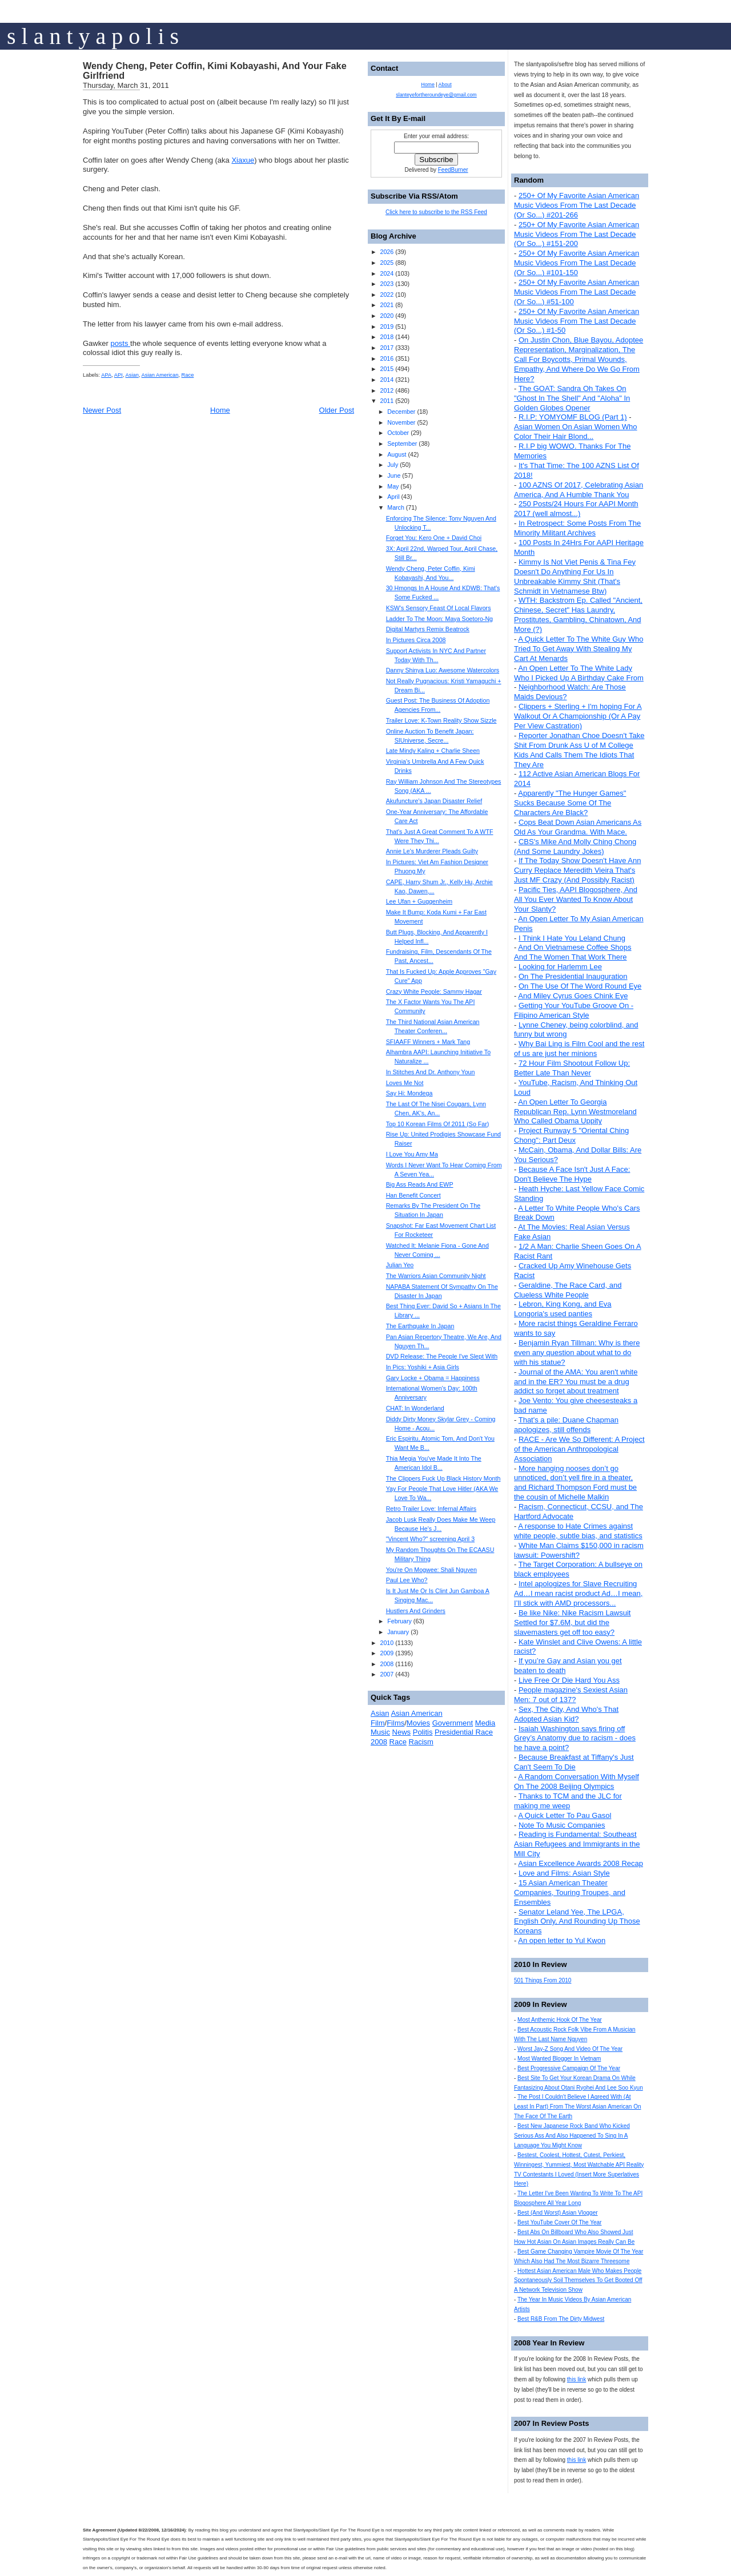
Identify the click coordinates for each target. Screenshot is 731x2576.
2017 (386, 347)
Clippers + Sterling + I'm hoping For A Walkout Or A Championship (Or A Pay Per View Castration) (578, 716)
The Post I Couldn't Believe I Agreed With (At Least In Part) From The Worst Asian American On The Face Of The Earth (577, 2106)
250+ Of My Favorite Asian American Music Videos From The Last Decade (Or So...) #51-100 (576, 292)
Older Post (336, 410)
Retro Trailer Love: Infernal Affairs (431, 1508)
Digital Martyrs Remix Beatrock (427, 629)
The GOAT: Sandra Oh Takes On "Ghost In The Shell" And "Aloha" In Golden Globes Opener (572, 398)
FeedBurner (453, 170)
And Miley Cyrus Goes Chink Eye (573, 995)
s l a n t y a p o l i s (93, 36)
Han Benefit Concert (413, 1195)
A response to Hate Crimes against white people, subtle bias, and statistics (578, 1531)
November (401, 422)
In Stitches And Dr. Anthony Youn (430, 1072)
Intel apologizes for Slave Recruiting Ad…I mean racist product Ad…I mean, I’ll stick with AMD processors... (578, 1593)
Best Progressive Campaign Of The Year (568, 2068)
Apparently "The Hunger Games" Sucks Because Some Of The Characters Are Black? (570, 803)
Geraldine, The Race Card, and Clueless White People (567, 1290)
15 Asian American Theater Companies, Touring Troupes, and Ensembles (569, 1892)
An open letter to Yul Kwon (561, 1940)
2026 (386, 251)
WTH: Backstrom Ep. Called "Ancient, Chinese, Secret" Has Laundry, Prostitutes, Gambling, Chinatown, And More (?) (578, 615)
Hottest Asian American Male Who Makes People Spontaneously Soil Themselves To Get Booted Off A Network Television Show (578, 2280)
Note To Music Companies (562, 1825)
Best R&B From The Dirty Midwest (560, 2319)
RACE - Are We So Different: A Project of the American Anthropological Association (579, 1449)
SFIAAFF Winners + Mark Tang (428, 1041)
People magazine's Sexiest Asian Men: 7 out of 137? (571, 1695)
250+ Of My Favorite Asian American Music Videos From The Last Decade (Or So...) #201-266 (576, 205)
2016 (386, 358)
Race (188, 375)
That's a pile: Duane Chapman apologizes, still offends (566, 1425)
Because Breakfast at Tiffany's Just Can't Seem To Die (574, 1762)
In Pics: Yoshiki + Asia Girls (422, 1367)
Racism (421, 1742)
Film (378, 1723)
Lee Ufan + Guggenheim (419, 901)
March (395, 507)
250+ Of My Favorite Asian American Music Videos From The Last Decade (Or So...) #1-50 (576, 321)
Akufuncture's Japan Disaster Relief (434, 800)
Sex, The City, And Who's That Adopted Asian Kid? (566, 1714)
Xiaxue (242, 160)
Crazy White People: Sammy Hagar (434, 991)
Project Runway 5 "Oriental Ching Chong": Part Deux (571, 1135)
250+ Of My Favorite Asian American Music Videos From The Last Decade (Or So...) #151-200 (576, 234)
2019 (386, 326)
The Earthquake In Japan (420, 1326)
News (401, 1732)
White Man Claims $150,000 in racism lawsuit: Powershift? (579, 1550)
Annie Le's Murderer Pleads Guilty (432, 851)
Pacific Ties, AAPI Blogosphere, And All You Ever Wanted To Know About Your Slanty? (575, 899)
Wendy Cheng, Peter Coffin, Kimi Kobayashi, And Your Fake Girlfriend (215, 71)
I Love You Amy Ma (412, 1154)
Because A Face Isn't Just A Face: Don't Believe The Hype (572, 1174)
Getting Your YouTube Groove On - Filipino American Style (573, 1010)
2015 (386, 368)
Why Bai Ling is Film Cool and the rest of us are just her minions (579, 1048)
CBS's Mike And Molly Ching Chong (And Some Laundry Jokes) (575, 846)
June (393, 475)
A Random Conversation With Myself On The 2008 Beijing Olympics (576, 1781)
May (393, 486)
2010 (386, 1642)
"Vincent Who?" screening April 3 (430, 1538)
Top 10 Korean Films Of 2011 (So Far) (437, 1123)
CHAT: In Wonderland (415, 1408)
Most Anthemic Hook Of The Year (559, 2020)
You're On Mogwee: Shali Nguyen (431, 1569)
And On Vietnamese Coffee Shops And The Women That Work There (573, 952)
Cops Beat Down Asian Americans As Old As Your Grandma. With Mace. (577, 827)
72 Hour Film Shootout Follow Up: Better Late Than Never (572, 1068)
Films (395, 1723)
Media (485, 1723)
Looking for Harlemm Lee (560, 966)
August (396, 454)
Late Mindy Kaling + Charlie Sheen (433, 750)
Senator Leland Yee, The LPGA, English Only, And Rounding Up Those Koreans (577, 1922)
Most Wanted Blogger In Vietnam (559, 2058)
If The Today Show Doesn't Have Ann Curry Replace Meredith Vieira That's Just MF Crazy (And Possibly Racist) (577, 870)
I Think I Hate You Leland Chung (572, 938)
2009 (386, 1653)
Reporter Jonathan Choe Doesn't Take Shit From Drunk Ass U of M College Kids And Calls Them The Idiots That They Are (579, 750)
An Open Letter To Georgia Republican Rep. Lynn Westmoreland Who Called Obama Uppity (575, 1112)
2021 (386, 304)
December (401, 411)
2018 (386, 336)
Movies (418, 1723)
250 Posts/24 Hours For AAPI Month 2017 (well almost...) (576, 508)
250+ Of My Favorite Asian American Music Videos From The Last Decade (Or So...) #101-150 (576, 263)
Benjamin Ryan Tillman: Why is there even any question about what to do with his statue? (577, 1352)
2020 (386, 315)
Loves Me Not (405, 1082)
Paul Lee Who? (407, 1580)
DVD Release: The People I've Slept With (442, 1356)
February (399, 1621)
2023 (386, 283)
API (118, 375)
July (392, 464)
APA (106, 375)
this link (576, 2379)
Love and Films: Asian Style (564, 1873)
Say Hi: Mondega (409, 1093)
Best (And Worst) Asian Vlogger (557, 2213)
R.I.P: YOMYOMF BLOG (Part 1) (573, 417)
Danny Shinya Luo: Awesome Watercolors (442, 670)
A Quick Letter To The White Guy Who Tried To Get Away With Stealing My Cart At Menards (578, 649)
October (398, 432)
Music (380, 1732)
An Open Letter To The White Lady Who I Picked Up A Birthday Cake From (579, 673)
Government (452, 1723)
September (402, 443)
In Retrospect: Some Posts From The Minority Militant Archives (577, 528)
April (393, 496)
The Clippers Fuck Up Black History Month (443, 1478)
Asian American (160, 375)
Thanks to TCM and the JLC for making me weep (568, 1801)
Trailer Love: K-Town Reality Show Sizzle (441, 720)
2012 (386, 390)
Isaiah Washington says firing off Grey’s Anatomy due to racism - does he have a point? (575, 1738)
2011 (386, 400)
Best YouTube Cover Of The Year (559, 2222)
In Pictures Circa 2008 (416, 639)
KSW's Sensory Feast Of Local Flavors (438, 607)
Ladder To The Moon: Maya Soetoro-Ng (439, 618)
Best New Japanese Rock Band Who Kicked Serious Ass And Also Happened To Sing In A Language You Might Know (572, 2135)
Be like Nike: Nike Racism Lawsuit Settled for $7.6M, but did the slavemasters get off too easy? (572, 1622)
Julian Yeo (400, 1264)
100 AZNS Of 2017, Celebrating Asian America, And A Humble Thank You (578, 490)
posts (120, 343)
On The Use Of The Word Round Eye (580, 986)
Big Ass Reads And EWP (419, 1184)
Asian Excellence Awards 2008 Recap (580, 1863)
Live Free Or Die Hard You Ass (569, 1680)
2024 (386, 273)
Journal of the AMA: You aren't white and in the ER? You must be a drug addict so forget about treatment (575, 1382)
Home (220, 410)
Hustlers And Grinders (415, 1610)
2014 (386, 379)
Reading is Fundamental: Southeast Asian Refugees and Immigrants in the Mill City (577, 1844)
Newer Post (102, 410)
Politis (423, 1732)
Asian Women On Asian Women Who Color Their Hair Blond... (575, 431)
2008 (386, 1663)
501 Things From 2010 (542, 1980)
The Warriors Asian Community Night (436, 1275)
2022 (386, 294)
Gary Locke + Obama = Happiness (433, 1377)
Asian (132, 375)
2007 (386, 1674)
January (398, 1631)
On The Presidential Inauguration (573, 976)
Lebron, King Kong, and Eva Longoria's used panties (563, 1309)
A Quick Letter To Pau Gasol (564, 1815)
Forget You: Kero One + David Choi (433, 537)
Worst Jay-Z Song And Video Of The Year (569, 2049)
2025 (386, 262)
